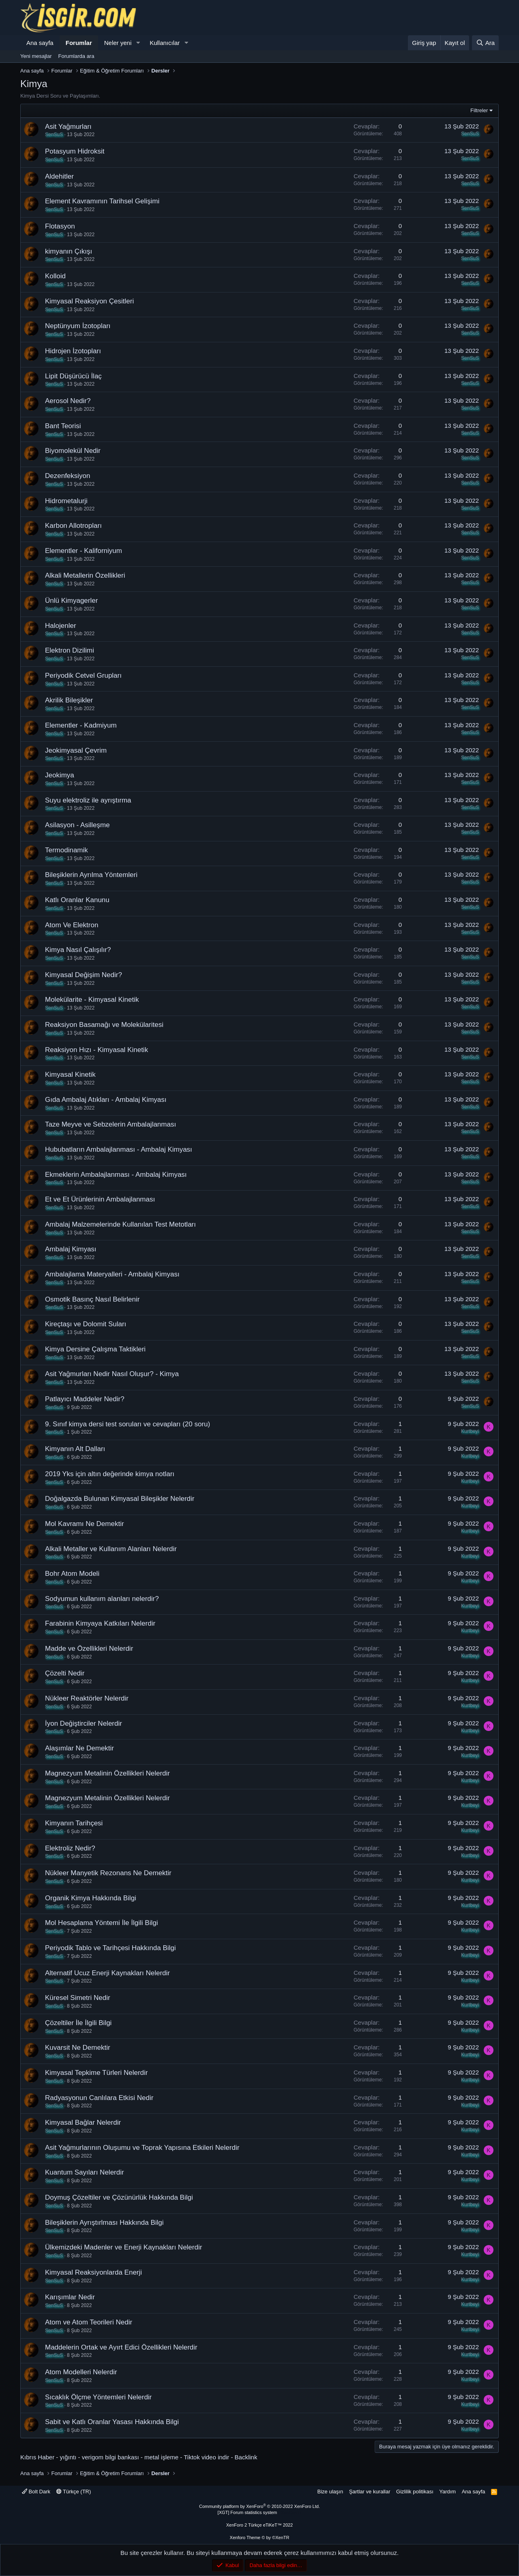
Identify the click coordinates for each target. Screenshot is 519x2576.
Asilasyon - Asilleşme (77, 825)
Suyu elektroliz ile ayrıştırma (88, 800)
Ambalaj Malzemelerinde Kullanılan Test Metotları (120, 1224)
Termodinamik (66, 850)
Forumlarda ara (76, 56)
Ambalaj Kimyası (71, 1249)
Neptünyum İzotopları (78, 326)
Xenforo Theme (260, 2537)
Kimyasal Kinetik (70, 1074)
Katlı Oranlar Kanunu (77, 900)
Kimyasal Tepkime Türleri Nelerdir (96, 2073)
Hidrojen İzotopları (73, 351)
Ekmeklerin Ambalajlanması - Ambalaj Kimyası (116, 1174)
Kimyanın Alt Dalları (75, 1449)
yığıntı (68, 2457)
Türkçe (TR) (73, 2491)
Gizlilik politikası (414, 2491)
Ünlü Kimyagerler (71, 600)
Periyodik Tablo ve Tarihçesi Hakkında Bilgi (110, 1948)
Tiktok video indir (206, 2457)
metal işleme (161, 2457)
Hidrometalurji (66, 501)
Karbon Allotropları (73, 525)
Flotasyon (60, 226)
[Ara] (485, 42)
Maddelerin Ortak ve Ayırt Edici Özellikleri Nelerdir (121, 2347)
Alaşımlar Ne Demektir (79, 1748)
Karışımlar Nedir (70, 2297)
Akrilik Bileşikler (69, 700)
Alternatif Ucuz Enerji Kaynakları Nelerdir (107, 1973)
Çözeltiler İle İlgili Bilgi (78, 2023)
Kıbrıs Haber (37, 2457)
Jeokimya (59, 775)
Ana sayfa (40, 42)
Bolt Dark (36, 2491)
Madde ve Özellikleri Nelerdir (89, 1648)
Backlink (246, 2457)
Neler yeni (118, 42)
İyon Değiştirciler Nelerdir (83, 1723)
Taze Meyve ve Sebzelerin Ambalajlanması (110, 1124)
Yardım (447, 2491)
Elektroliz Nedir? (70, 1848)
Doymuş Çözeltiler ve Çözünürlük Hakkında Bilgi (119, 2197)
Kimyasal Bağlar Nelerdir (83, 2122)
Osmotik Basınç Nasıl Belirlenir (92, 1299)
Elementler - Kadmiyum (81, 725)
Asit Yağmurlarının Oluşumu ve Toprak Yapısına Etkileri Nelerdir (142, 2147)
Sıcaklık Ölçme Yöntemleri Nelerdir (98, 2397)
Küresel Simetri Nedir (77, 1998)
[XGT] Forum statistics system (260, 2512)
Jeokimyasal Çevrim (76, 750)
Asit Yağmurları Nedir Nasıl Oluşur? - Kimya (112, 1374)
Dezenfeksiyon (67, 476)
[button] (138, 42)
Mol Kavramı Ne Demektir (84, 1524)
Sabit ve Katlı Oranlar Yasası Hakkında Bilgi (112, 2422)
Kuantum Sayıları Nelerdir (84, 2172)
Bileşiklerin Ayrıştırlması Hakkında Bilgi (104, 2222)
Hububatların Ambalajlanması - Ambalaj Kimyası (118, 1149)
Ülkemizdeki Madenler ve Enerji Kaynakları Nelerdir (123, 2247)
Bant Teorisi (63, 426)
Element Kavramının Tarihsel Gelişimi (102, 201)
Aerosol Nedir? (67, 401)
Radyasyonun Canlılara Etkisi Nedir (99, 2098)
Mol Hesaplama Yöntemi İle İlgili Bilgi (101, 1923)
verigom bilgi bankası (110, 2457)
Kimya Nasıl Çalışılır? (78, 950)
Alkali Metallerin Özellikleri (85, 575)
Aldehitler (59, 176)
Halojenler (60, 626)
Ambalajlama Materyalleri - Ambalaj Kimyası (112, 1274)
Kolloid (55, 276)
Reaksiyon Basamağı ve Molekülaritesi (104, 1025)
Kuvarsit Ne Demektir (77, 2047)
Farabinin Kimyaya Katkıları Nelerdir (100, 1623)
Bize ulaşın (330, 2491)
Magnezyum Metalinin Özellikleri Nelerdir (107, 1773)
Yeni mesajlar (36, 56)
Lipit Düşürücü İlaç (73, 376)
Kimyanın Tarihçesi (74, 1823)
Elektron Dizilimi (69, 650)
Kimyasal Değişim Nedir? (83, 975)
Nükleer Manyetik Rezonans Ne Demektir (108, 1873)
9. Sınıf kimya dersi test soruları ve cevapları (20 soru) (127, 1424)
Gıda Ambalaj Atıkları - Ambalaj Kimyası (106, 1099)
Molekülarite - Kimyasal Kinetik (92, 999)
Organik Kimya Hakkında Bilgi (90, 1898)
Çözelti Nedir (64, 1673)
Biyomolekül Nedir (73, 451)
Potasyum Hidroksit (74, 151)
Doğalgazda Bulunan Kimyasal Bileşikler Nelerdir (120, 1498)
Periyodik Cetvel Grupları (83, 675)
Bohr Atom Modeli (72, 1573)
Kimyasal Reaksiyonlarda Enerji (93, 2272)
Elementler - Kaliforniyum (83, 551)
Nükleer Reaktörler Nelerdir (87, 1698)
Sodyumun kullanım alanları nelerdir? (102, 1599)
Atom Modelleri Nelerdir (81, 2372)
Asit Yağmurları (68, 126)
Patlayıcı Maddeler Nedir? (84, 1399)
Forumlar (79, 42)
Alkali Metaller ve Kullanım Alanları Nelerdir (111, 1549)
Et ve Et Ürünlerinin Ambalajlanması (100, 1199)
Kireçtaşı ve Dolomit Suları (85, 1324)
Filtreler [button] (479, 110)
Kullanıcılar (165, 42)
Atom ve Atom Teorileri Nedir (88, 2322)
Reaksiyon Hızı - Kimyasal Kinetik (96, 1050)
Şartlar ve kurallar (369, 2491)
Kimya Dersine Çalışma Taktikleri (95, 1349)
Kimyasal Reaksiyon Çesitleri (89, 301)
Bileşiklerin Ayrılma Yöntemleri (91, 875)
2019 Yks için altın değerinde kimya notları (109, 1474)
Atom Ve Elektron (71, 925)
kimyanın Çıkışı (68, 251)
